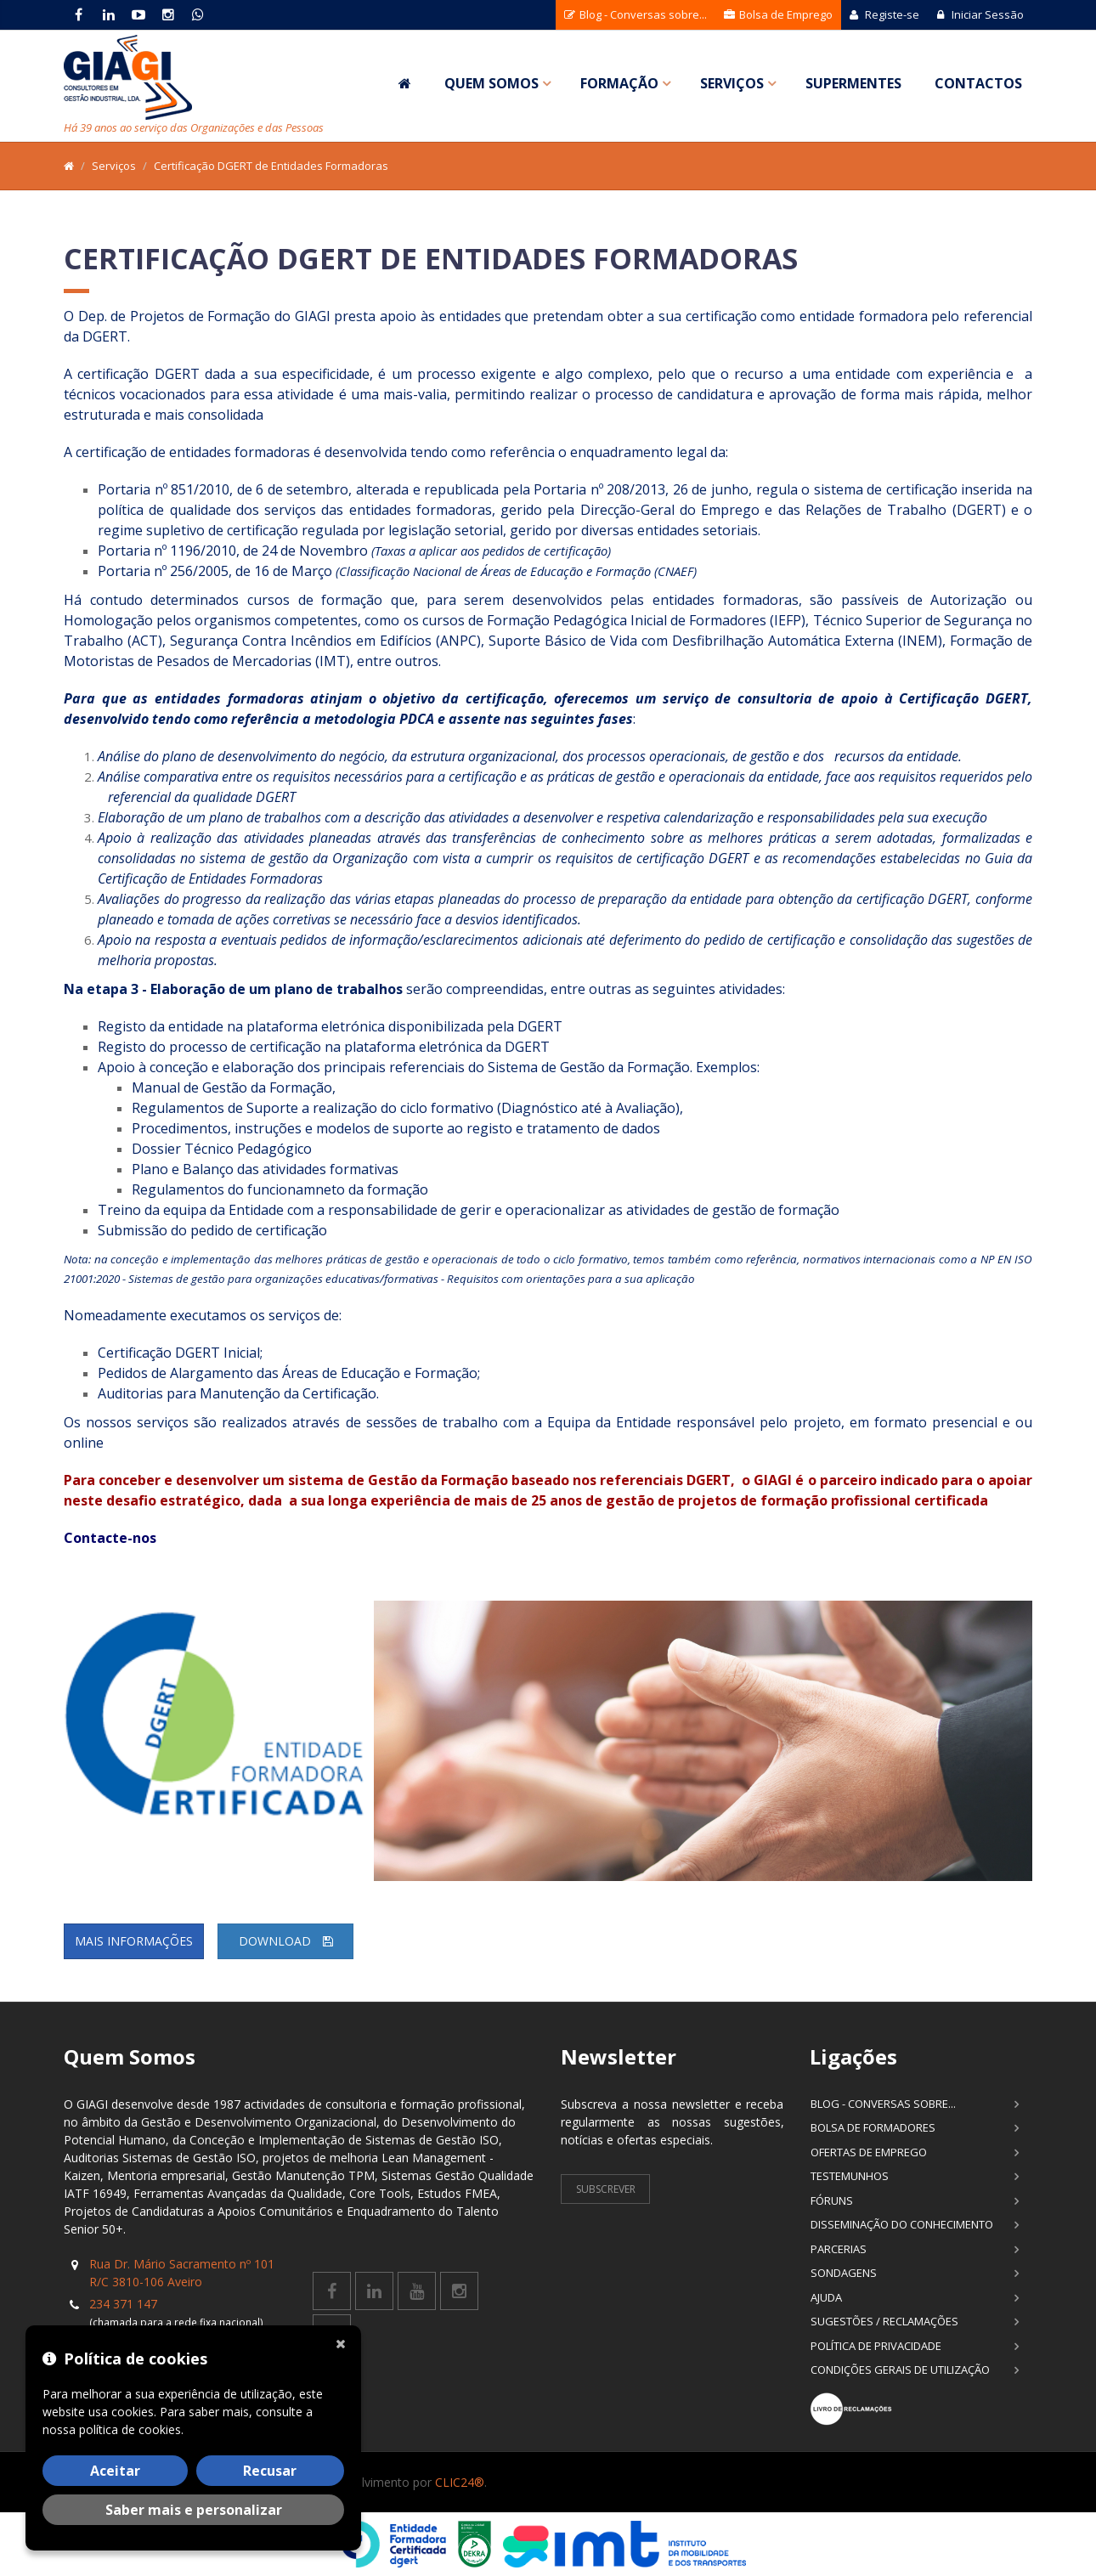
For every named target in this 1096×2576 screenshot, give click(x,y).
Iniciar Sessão (980, 14)
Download (286, 1941)
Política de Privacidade (876, 2345)
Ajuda (826, 2297)
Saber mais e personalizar (193, 2509)
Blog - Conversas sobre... (635, 14)
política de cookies (130, 2429)
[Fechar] (344, 2342)
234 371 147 (123, 2304)
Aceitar (115, 2470)
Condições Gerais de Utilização (900, 2369)
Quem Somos (491, 83)
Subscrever (606, 2189)
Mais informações (134, 1941)
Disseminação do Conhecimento (902, 2224)
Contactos (978, 83)
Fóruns (832, 2200)
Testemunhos (850, 2175)
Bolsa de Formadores (873, 2127)
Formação (619, 83)
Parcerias (839, 2249)
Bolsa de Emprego (778, 14)
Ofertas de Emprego (869, 2152)
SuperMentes (853, 83)
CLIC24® (459, 2482)
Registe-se (884, 14)
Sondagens (844, 2272)
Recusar (270, 2470)
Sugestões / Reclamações (884, 2321)
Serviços (732, 83)
